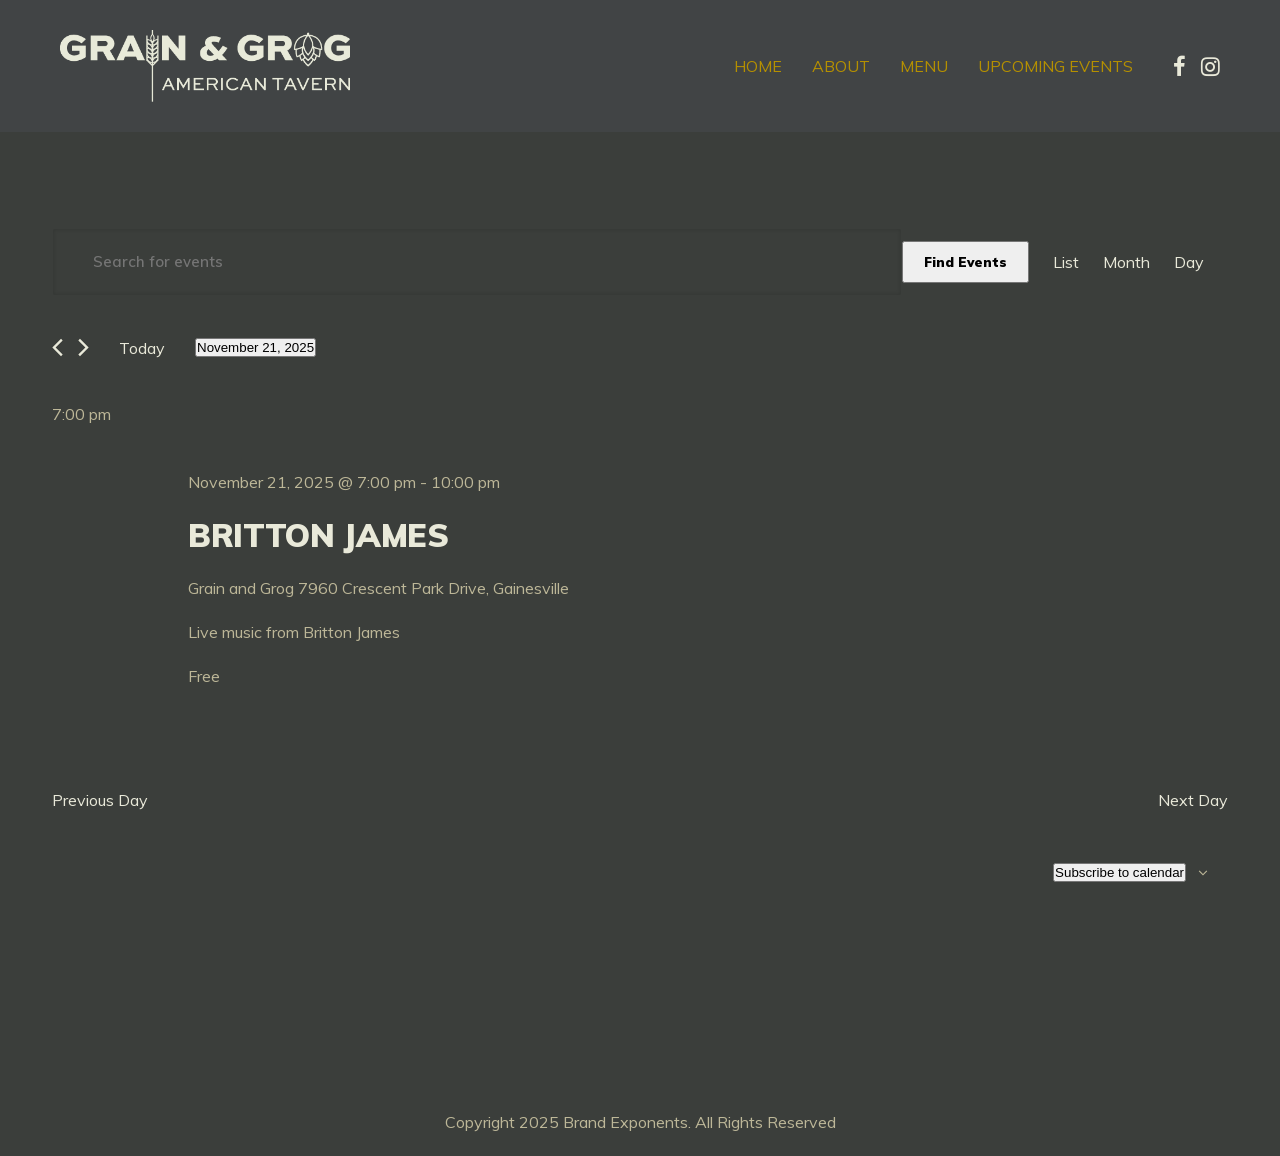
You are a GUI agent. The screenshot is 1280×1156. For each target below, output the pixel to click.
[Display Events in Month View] (1126, 262)
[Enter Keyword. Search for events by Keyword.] (477, 262)
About (841, 66)
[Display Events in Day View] (1189, 262)
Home (758, 66)
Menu (924, 66)
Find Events (965, 262)
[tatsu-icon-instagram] (1210, 66)
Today (142, 348)
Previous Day (100, 800)
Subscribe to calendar (1119, 872)
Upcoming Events (1055, 66)
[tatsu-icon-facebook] (1179, 66)
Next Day (1193, 800)
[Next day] (83, 347)
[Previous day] (57, 347)
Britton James (318, 535)
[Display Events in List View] (1066, 262)
